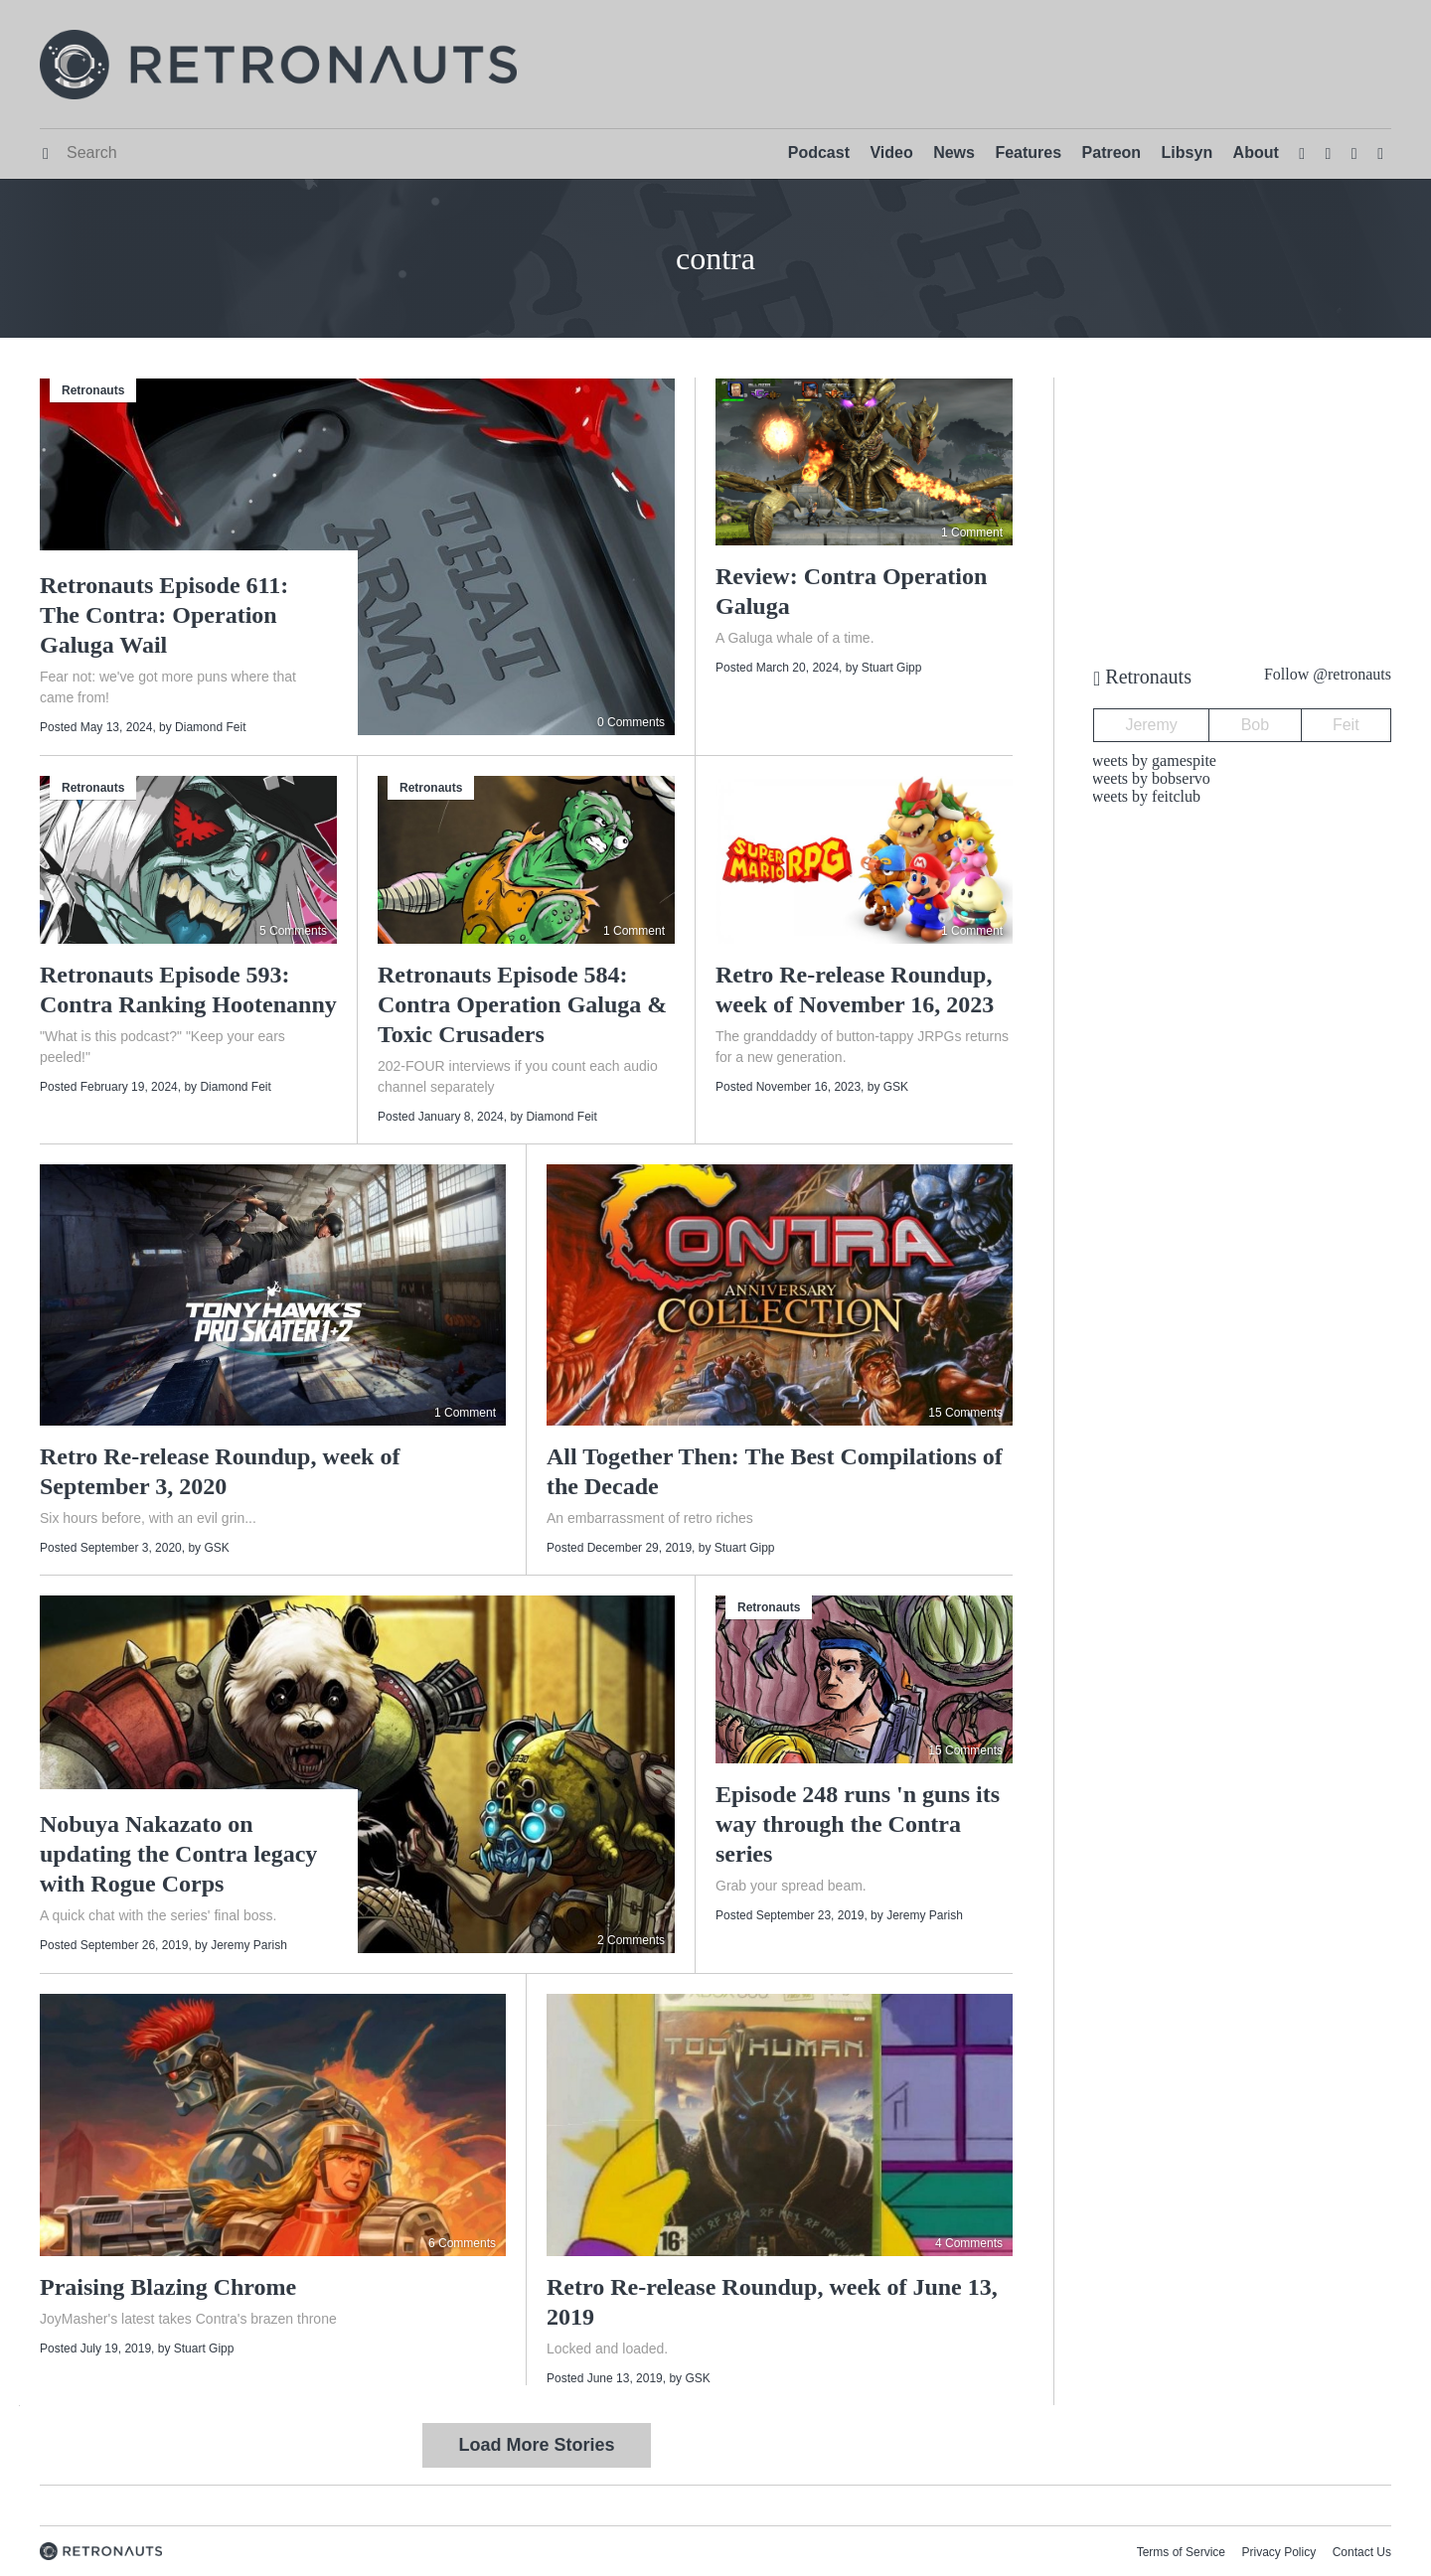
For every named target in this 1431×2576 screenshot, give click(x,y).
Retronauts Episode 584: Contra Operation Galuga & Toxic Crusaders (522, 1004)
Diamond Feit (210, 727)
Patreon (1112, 152)
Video (891, 152)
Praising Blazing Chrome (168, 2287)
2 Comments (631, 1940)
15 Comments (965, 1413)
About (1256, 152)
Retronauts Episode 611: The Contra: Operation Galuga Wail (164, 615)
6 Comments (462, 2243)
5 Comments (293, 931)
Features (1028, 152)
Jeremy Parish (249, 1945)
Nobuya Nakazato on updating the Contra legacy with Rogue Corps (178, 1853)
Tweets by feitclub (1141, 796)
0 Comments (631, 722)
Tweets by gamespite (1149, 760)
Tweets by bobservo (1146, 778)
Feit (1346, 724)
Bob (1255, 724)
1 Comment (972, 532)
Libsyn (1187, 152)
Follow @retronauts (1327, 674)
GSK (895, 1087)
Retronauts (93, 390)
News (954, 152)
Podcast (819, 152)
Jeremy (1151, 724)
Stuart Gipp (892, 668)
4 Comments (969, 2243)
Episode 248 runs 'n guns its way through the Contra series (858, 1824)
